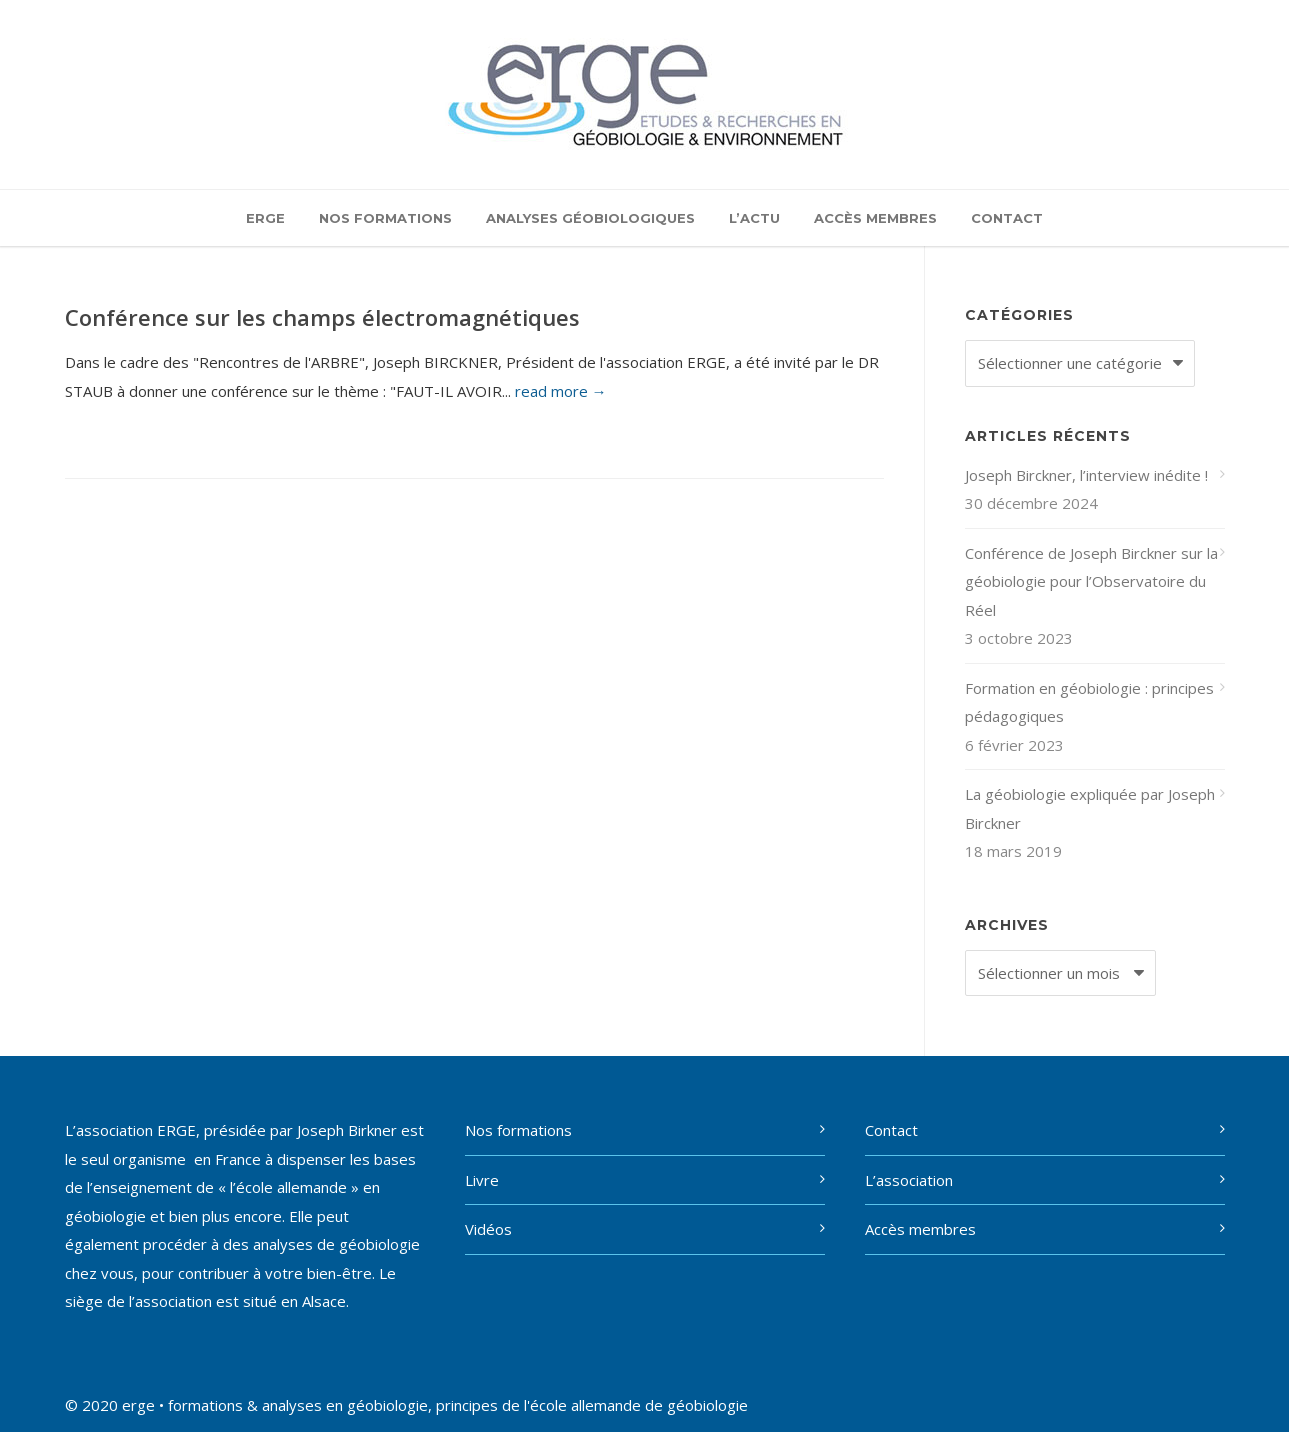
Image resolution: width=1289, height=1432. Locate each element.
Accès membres (875, 218)
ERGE (265, 218)
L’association (909, 1180)
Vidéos (488, 1229)
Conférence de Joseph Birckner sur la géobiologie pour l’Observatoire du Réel (1091, 581)
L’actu (754, 218)
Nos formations (385, 218)
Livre (482, 1180)
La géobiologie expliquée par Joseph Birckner (1090, 808)
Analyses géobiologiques (590, 218)
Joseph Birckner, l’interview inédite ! (1086, 475)
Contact (1007, 218)
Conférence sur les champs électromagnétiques (322, 317)
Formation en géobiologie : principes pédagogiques (1089, 702)
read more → (561, 391)
